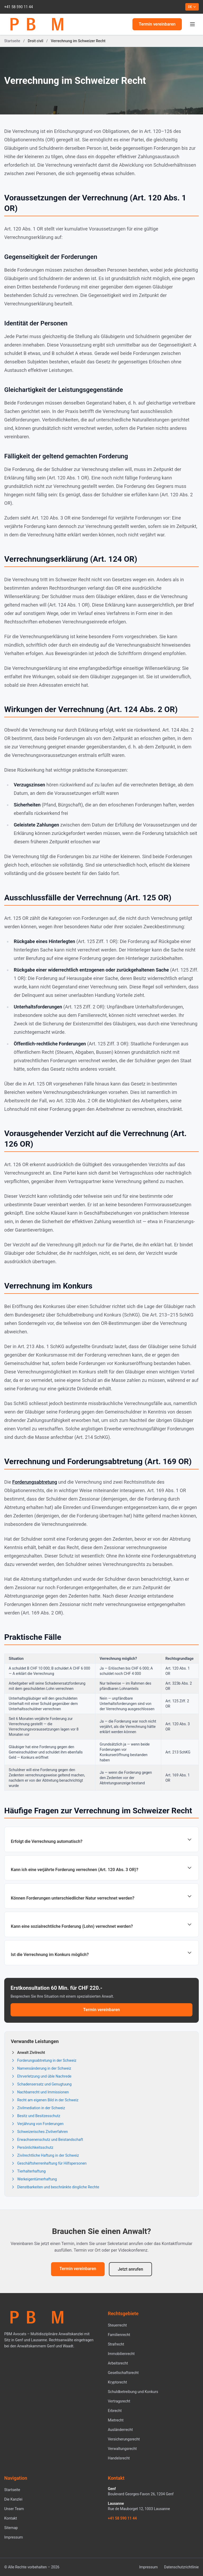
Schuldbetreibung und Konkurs (133, 2392)
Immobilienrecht (121, 2354)
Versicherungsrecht (124, 2439)
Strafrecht (116, 2344)
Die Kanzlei (13, 2499)
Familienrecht (119, 2335)
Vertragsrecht (119, 2401)
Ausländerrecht (120, 2430)
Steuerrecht (117, 2325)
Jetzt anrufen (130, 2269)
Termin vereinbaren (157, 24)
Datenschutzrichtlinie (181, 2567)
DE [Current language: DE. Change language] (192, 7)
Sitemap (11, 2528)
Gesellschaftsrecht (123, 2373)
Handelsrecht (119, 2458)
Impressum (13, 2537)
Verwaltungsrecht (122, 2449)
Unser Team (14, 2509)
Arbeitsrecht (118, 2363)
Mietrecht (115, 2420)
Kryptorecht (117, 2382)
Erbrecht (115, 2411)
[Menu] (192, 24)
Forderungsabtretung (34, 1482)
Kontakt (10, 2518)
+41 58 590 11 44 (18, 7)
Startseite (12, 41)
